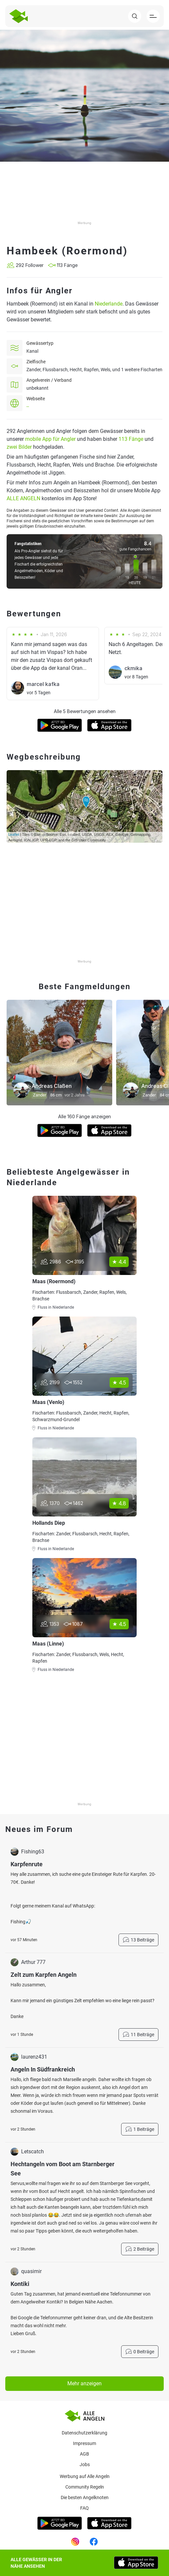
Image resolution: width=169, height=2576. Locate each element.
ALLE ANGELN (23, 498)
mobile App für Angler (50, 439)
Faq (84, 2508)
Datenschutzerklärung (84, 2432)
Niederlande (108, 304)
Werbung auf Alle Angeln (85, 2476)
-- (27, 406)
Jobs (85, 2464)
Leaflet (13, 834)
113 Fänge (130, 439)
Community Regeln (84, 2487)
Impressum (84, 2443)
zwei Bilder (19, 447)
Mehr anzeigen (84, 2383)
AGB (84, 2454)
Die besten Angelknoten (85, 2497)
